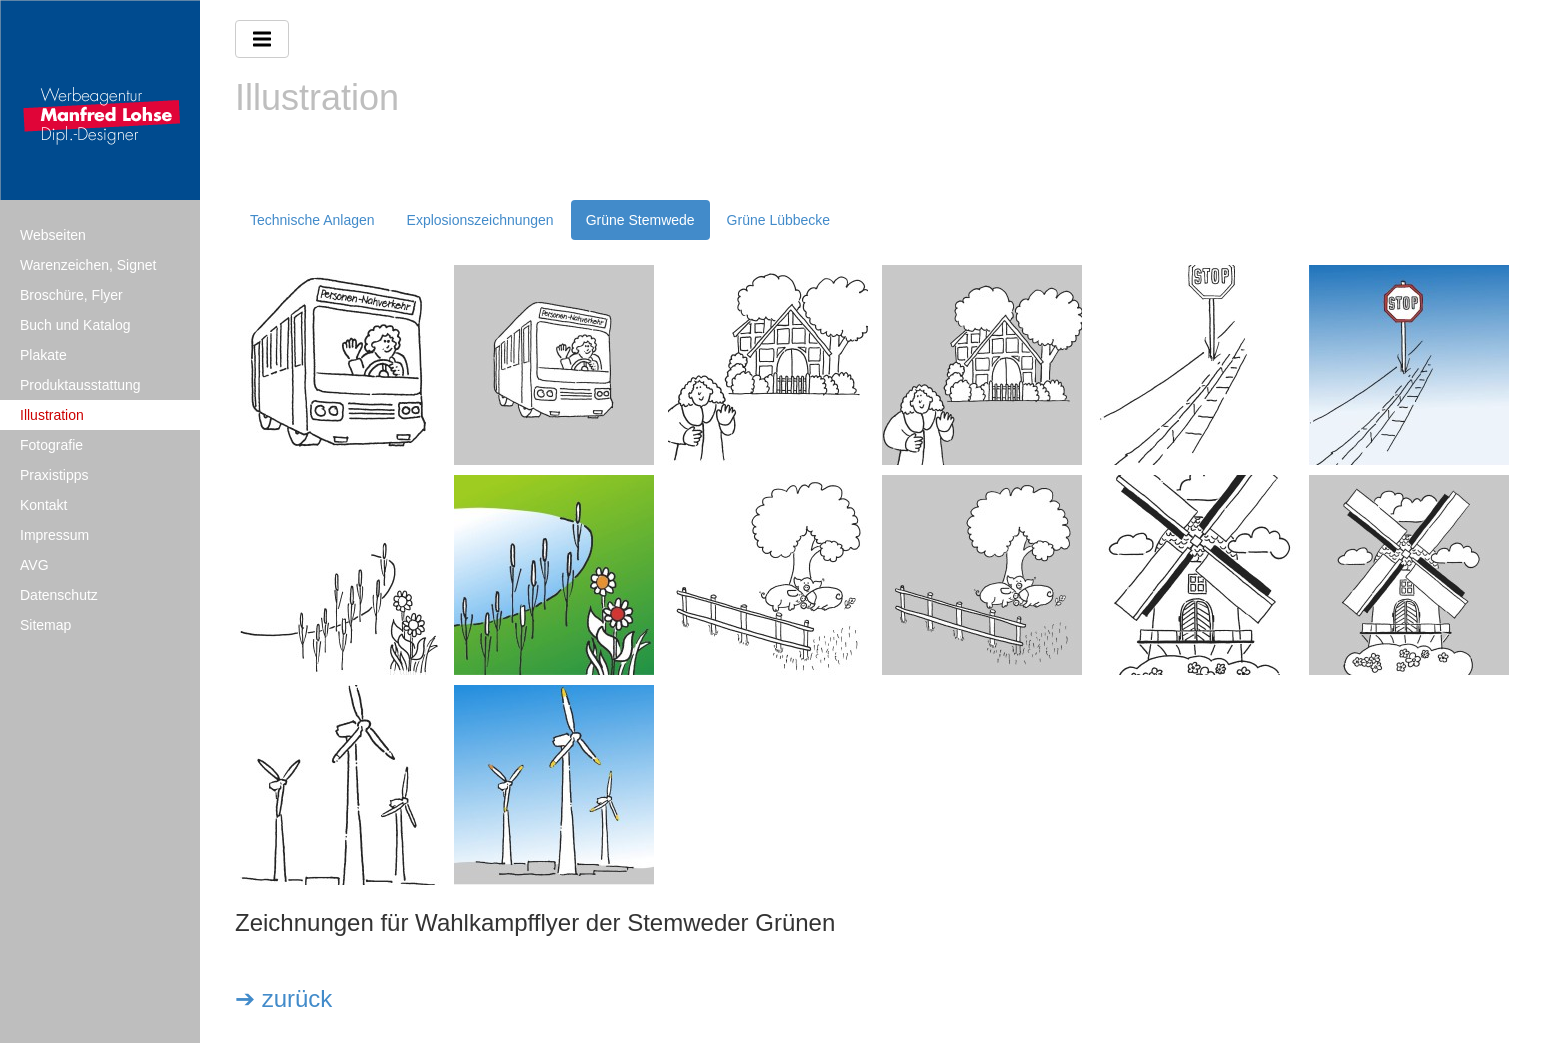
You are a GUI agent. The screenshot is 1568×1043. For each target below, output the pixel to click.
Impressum (54, 535)
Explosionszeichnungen (480, 220)
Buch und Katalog (75, 325)
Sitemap (45, 625)
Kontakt (43, 505)
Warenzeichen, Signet (88, 265)
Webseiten (53, 235)
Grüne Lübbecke (779, 220)
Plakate (43, 355)
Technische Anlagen (312, 220)
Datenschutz (59, 595)
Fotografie (51, 445)
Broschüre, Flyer (71, 295)
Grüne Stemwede (640, 220)
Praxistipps (54, 475)
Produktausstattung (80, 385)
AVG (34, 565)
